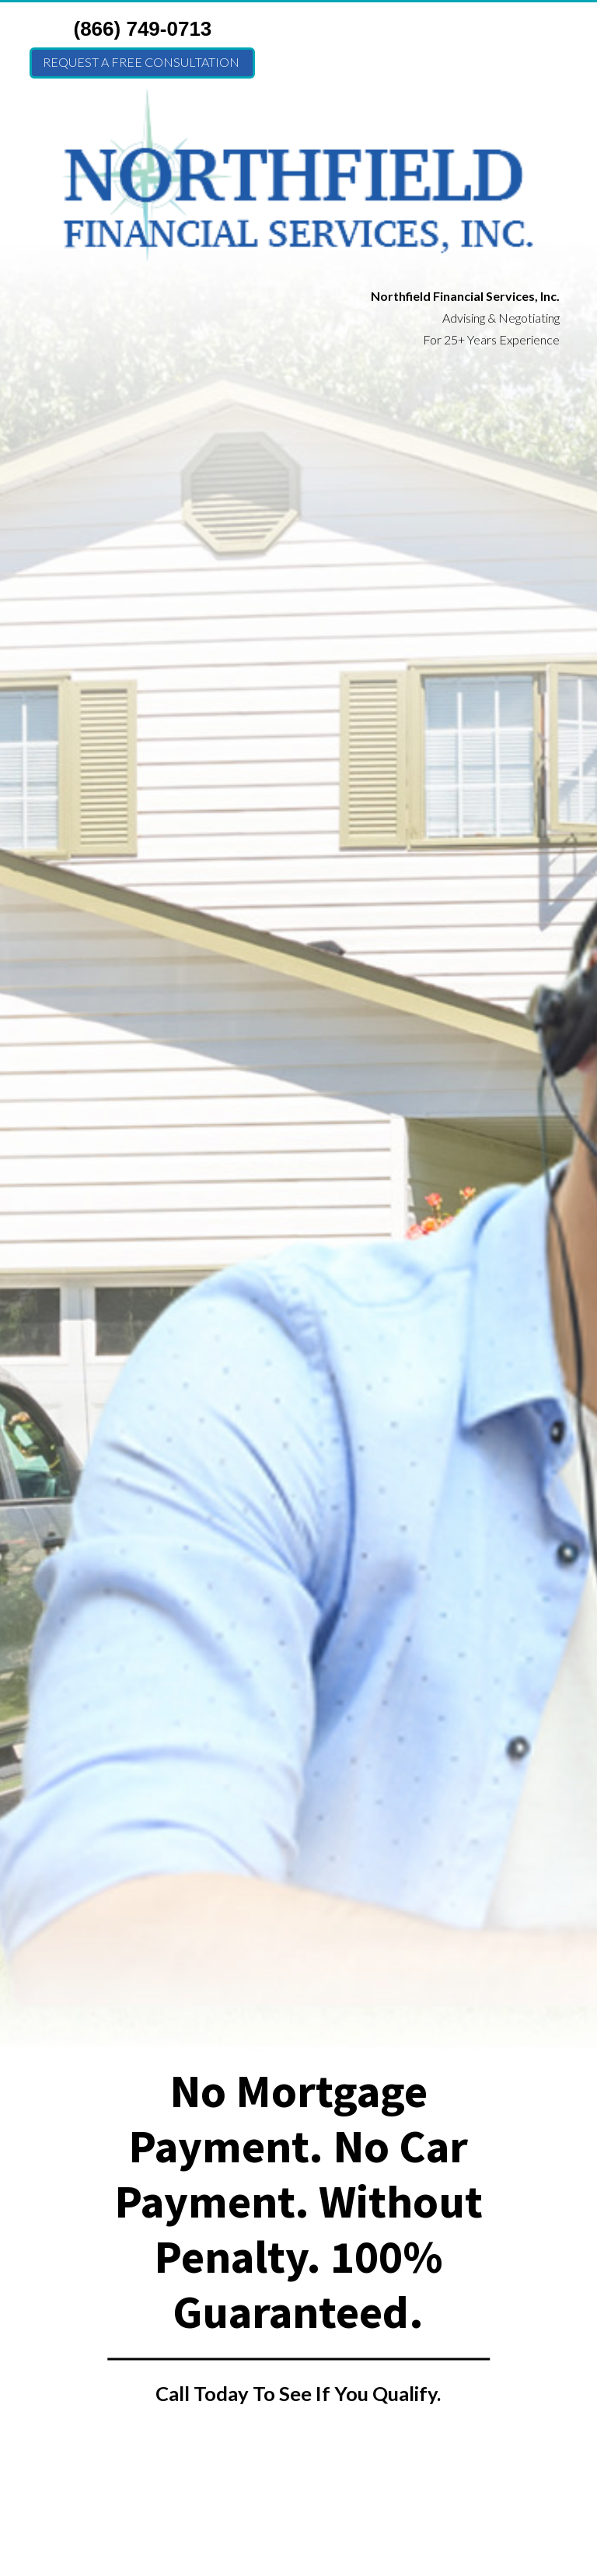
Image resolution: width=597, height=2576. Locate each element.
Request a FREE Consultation (141, 61)
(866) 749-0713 (143, 28)
